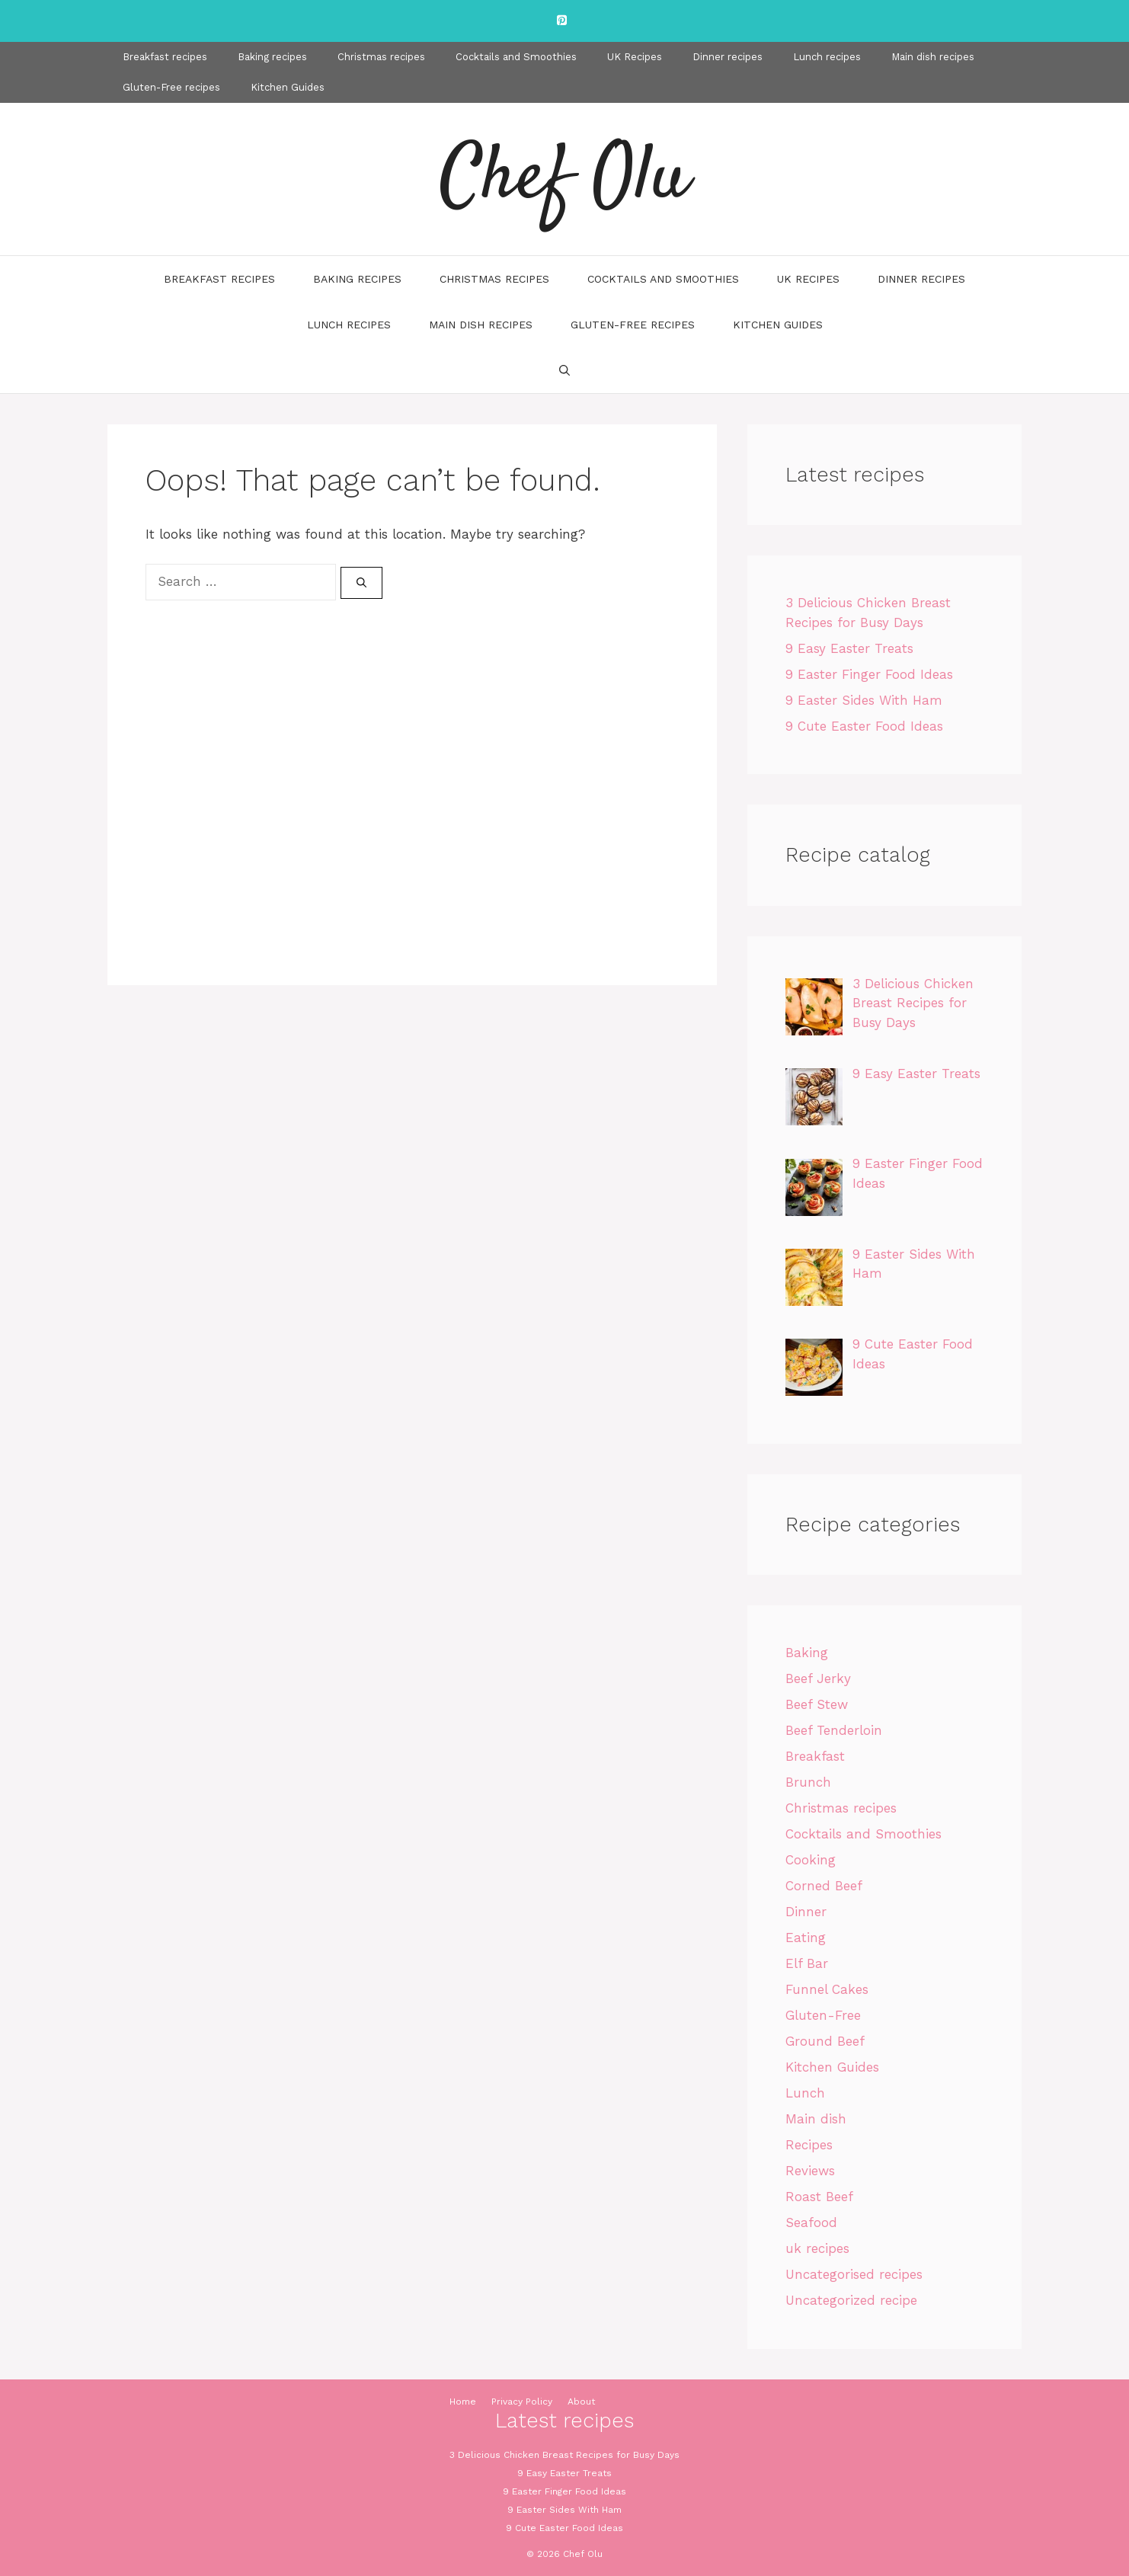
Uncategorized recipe (851, 2300)
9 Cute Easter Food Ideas (864, 726)
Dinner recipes (727, 56)
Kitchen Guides (288, 87)
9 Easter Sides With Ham (863, 700)
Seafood (811, 2222)
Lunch (805, 2093)
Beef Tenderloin (833, 1730)
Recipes (809, 2144)
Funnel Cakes (826, 1989)
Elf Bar (806, 1963)
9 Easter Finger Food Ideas (869, 674)
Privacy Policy (521, 2401)
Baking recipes (272, 56)
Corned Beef (823, 1885)
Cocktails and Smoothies (516, 56)
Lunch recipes (827, 56)
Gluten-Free (823, 2015)
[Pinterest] (561, 21)
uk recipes (817, 2248)
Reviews (810, 2170)
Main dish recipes (932, 56)
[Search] (361, 583)
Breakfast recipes (165, 56)
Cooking (810, 1859)
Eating (805, 1937)
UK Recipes (634, 56)
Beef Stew (816, 1704)
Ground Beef (825, 2041)
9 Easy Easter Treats (849, 648)
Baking (806, 1652)
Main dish (815, 2118)
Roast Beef (819, 2196)
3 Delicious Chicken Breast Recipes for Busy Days (564, 2455)
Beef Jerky (818, 1678)
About (581, 2401)
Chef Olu (564, 179)
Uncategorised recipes (854, 2274)
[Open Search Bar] (564, 370)
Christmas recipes (381, 56)
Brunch (808, 1782)
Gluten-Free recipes (171, 87)
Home (462, 2401)
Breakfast (815, 1756)
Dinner (806, 1911)
